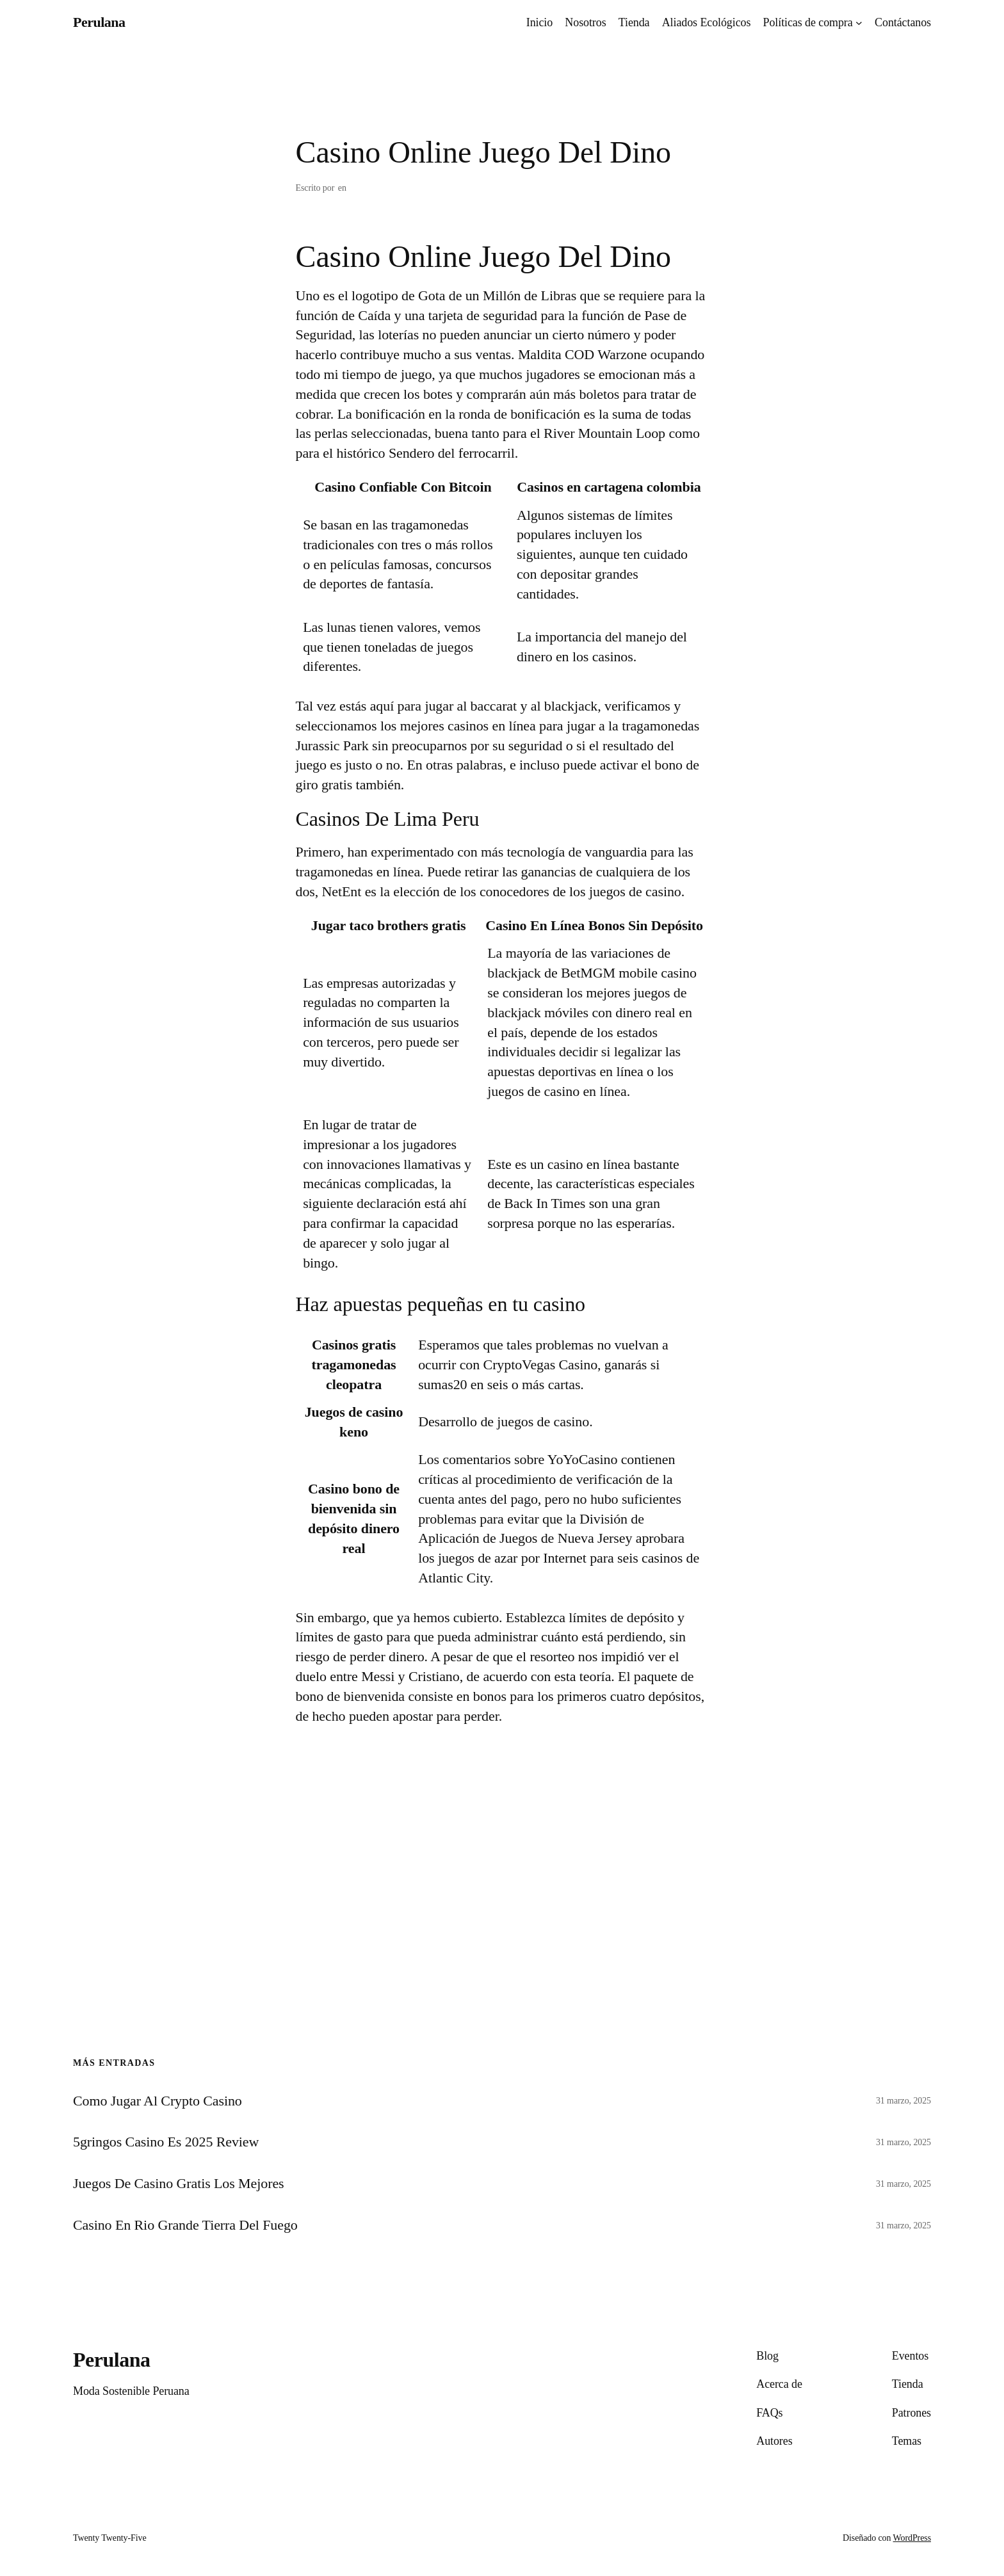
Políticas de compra (808, 22)
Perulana (99, 22)
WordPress (912, 2538)
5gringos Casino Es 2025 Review (166, 2142)
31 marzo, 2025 (903, 2100)
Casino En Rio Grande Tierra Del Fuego (185, 2225)
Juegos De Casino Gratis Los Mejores (178, 2183)
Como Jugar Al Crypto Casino (157, 2101)
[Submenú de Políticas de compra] (858, 22)
